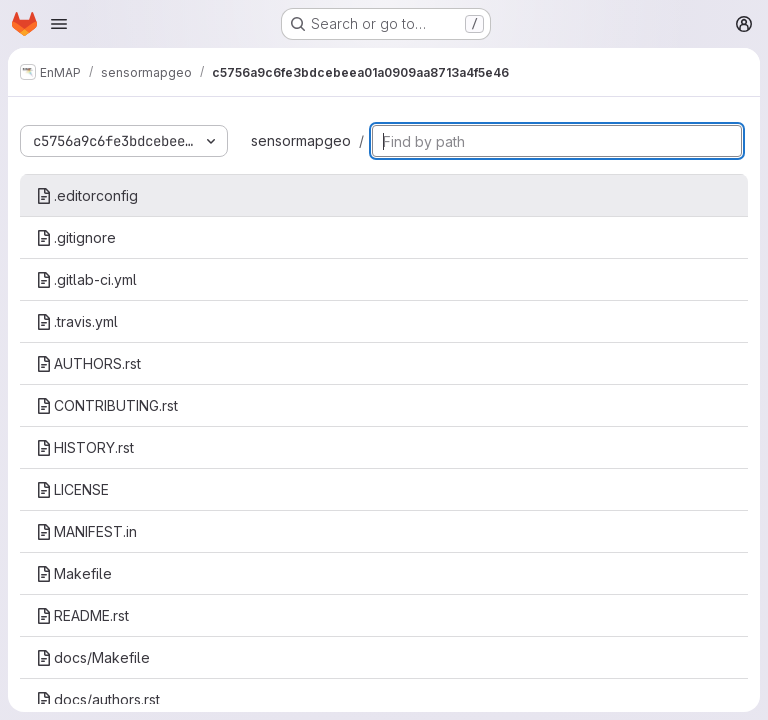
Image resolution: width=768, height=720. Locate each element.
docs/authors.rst (98, 699)
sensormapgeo (301, 140)
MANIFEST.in (86, 531)
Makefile (74, 573)
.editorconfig (87, 195)
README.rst (82, 615)
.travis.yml (77, 321)
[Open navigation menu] (59, 24)
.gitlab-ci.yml (86, 279)
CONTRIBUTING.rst (107, 405)
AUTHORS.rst (88, 363)
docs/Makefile (93, 657)
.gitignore (76, 237)
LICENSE (72, 489)
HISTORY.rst (85, 447)
